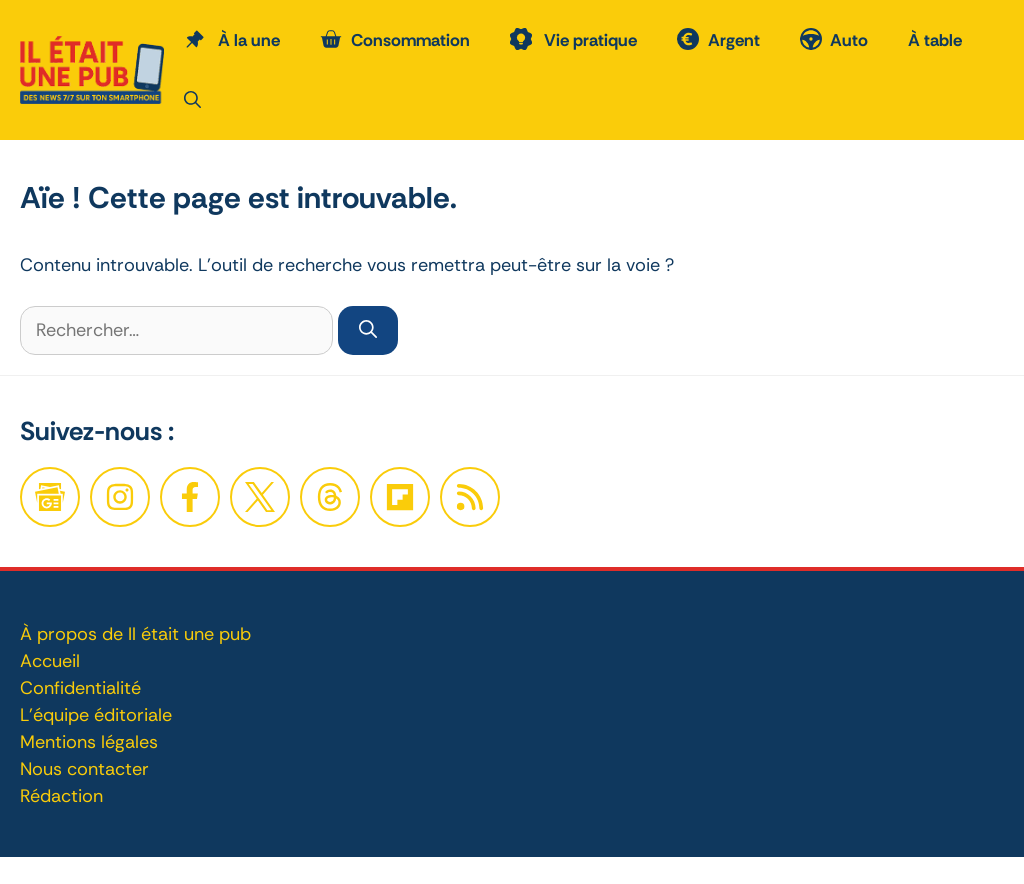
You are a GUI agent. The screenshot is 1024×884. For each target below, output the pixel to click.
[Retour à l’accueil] (92, 68)
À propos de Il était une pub (135, 634)
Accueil (50, 661)
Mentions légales (89, 742)
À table (935, 40)
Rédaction (61, 796)
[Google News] (50, 497)
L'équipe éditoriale (96, 715)
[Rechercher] (368, 330)
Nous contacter (84, 769)
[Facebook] (120, 497)
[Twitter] (260, 497)
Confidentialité (80, 688)
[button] (192, 100)
